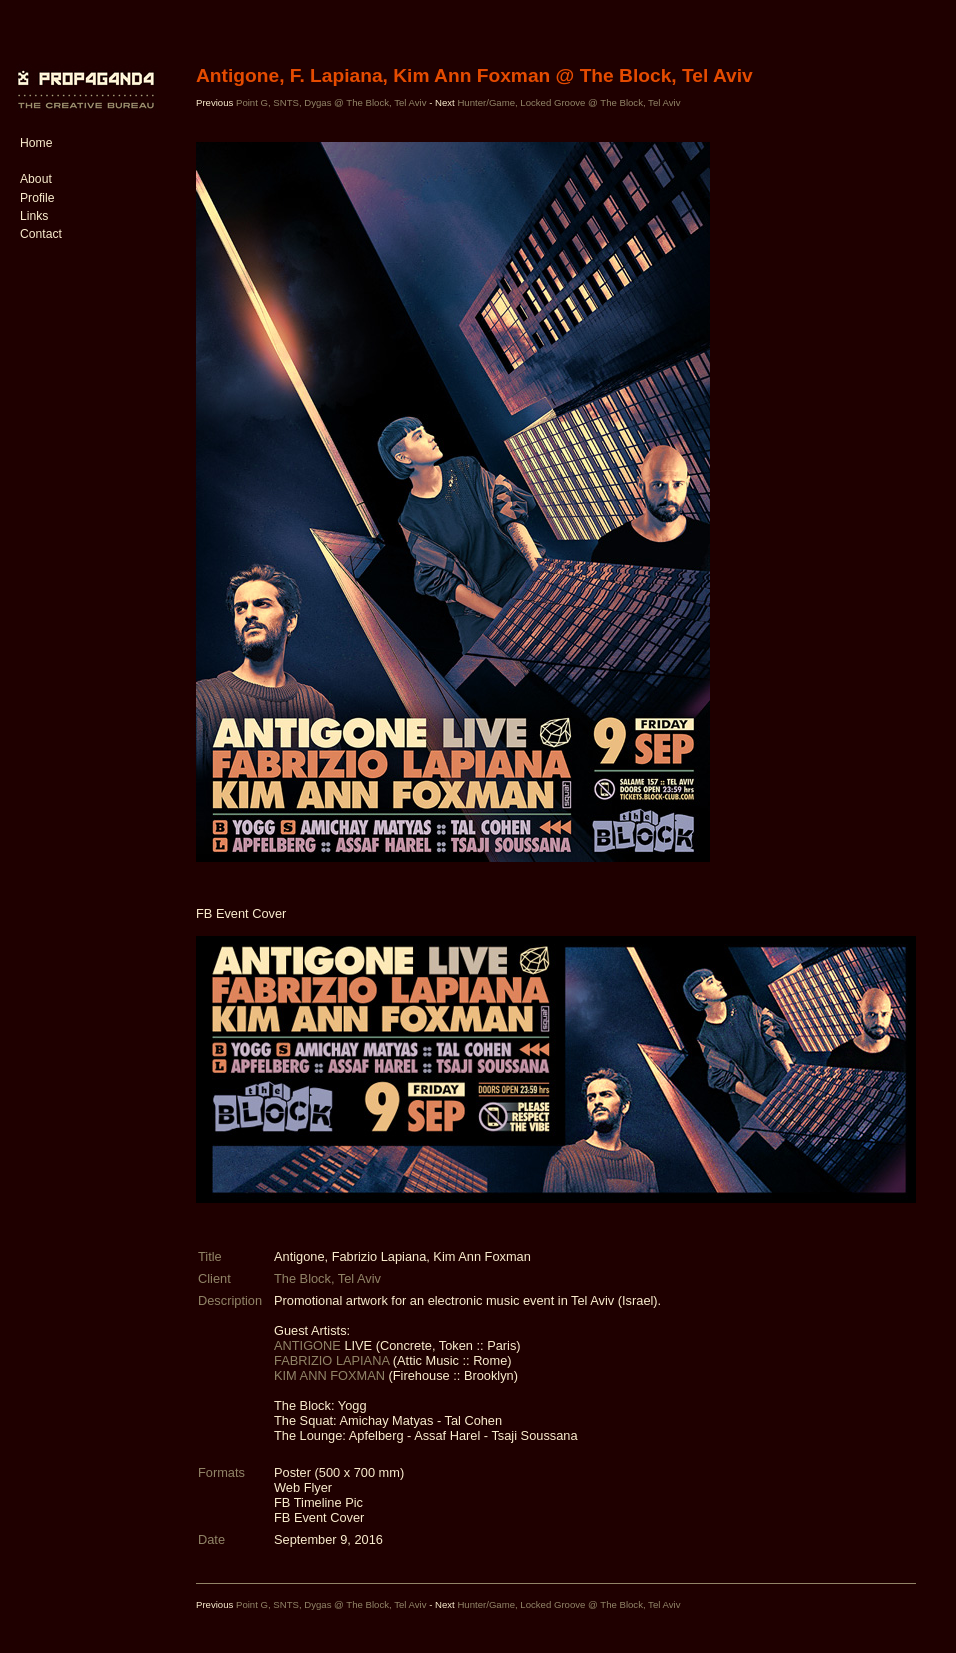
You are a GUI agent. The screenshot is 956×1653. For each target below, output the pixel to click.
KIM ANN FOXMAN (329, 1375)
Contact (41, 234)
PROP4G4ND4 (83, 75)
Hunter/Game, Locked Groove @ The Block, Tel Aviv (568, 102)
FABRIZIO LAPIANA (331, 1360)
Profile (37, 198)
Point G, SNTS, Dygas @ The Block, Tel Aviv (331, 102)
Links (34, 216)
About (36, 179)
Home (36, 143)
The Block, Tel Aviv (327, 1278)
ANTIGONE (307, 1345)
